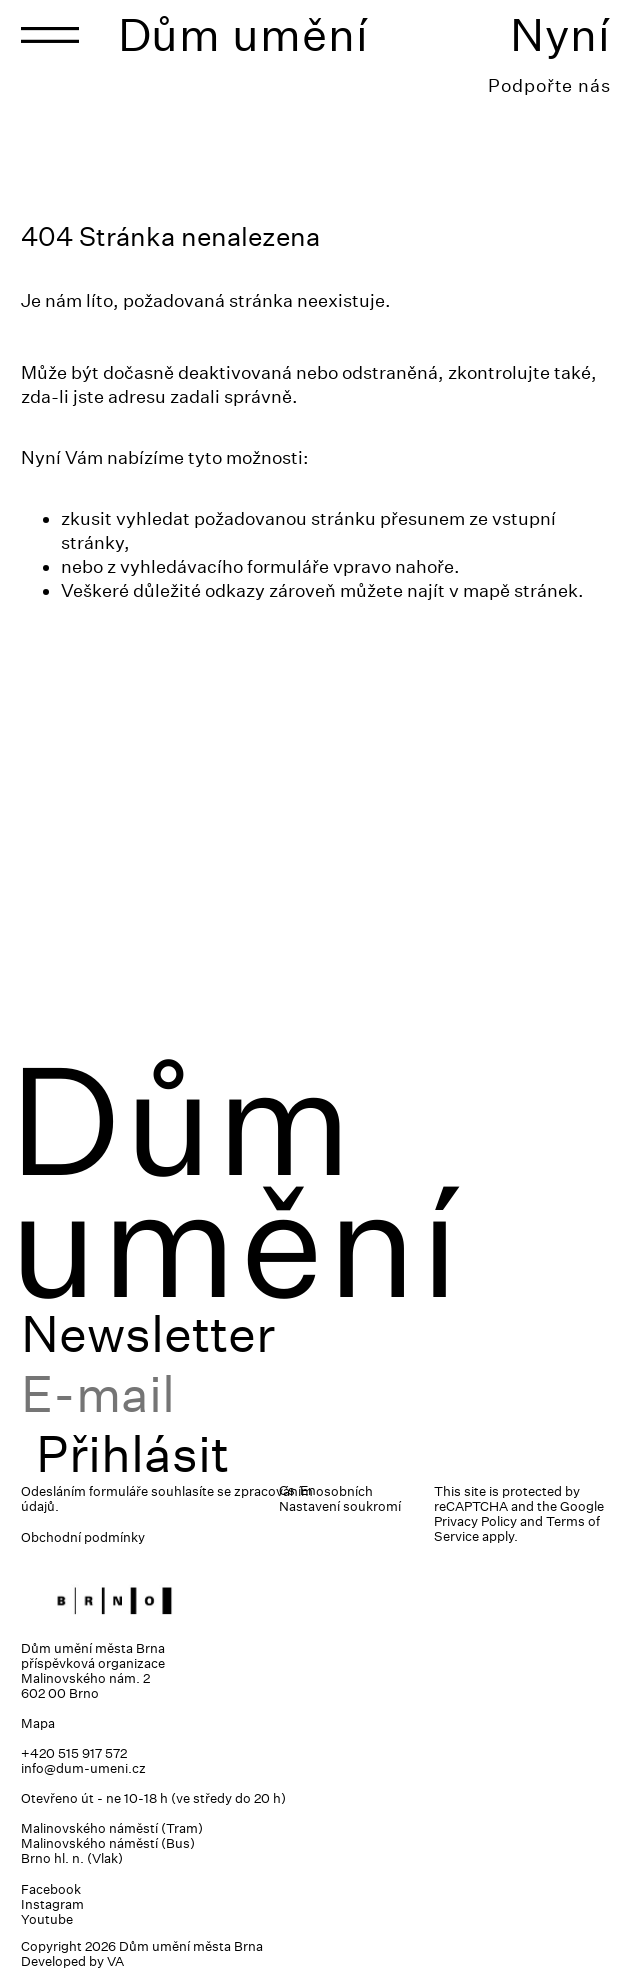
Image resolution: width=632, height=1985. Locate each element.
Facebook (51, 1889)
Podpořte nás (549, 85)
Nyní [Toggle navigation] (560, 34)
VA (115, 1961)
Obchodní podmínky (83, 1537)
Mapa (38, 1723)
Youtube (47, 1919)
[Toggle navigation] (50, 35)
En (308, 1490)
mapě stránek (520, 590)
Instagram (52, 1904)
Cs (287, 1490)
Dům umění (243, 34)
